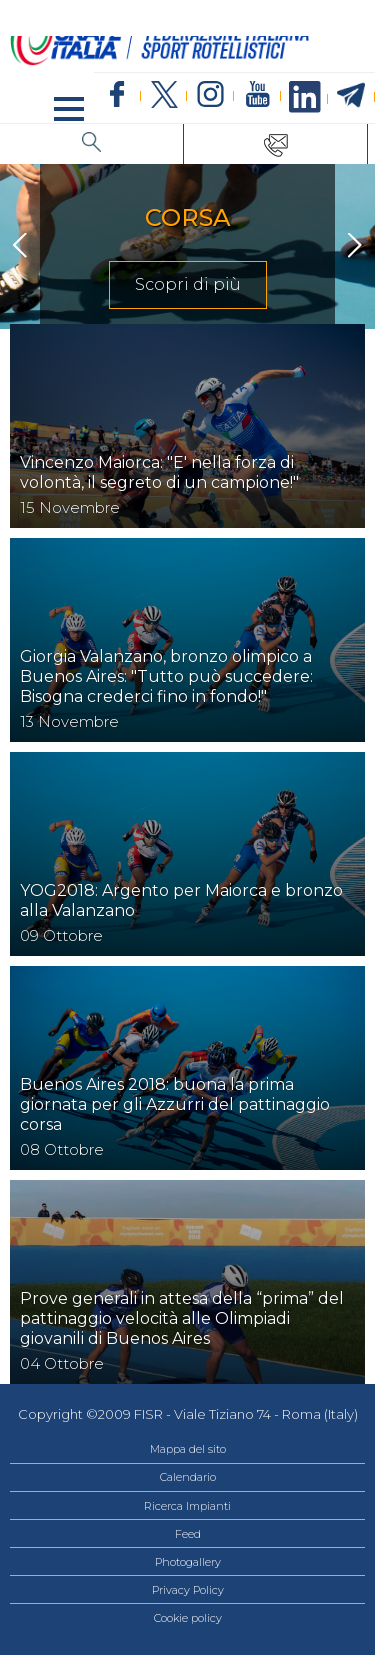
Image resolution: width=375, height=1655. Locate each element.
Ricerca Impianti (187, 1506)
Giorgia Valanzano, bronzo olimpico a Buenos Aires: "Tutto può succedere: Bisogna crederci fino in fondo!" (166, 676)
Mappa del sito (188, 1449)
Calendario (188, 1477)
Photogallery (188, 1562)
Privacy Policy (188, 1590)
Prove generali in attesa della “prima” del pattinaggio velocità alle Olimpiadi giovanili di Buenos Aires (182, 1318)
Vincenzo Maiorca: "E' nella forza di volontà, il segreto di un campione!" (159, 472)
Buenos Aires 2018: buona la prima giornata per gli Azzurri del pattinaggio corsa (175, 1104)
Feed (188, 1534)
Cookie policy (188, 1618)
